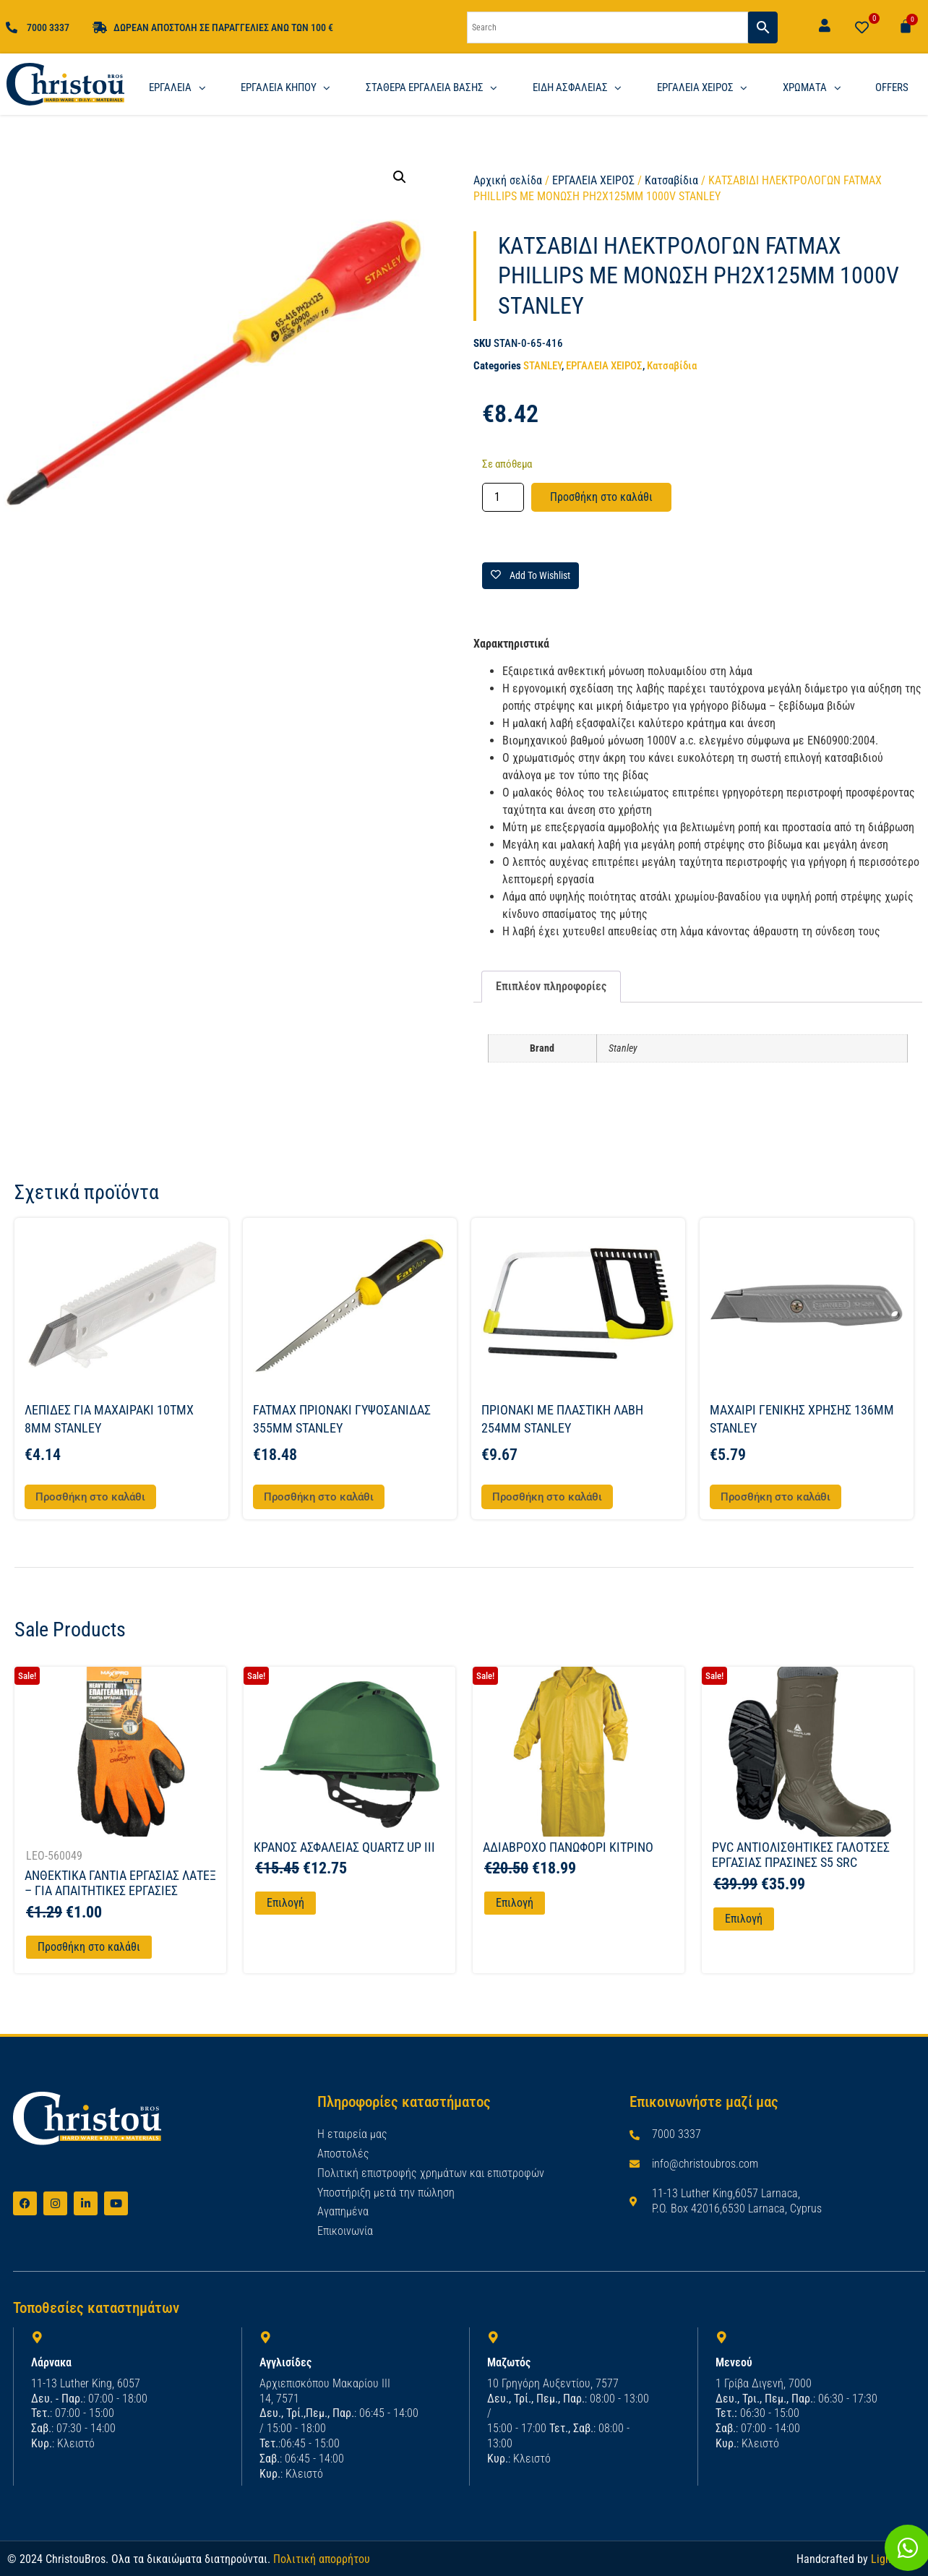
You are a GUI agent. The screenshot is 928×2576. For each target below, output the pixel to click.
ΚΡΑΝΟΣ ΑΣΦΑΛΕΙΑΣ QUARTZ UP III (344, 1847)
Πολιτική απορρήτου (321, 2558)
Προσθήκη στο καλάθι (601, 497)
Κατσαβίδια (671, 180)
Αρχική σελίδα (507, 180)
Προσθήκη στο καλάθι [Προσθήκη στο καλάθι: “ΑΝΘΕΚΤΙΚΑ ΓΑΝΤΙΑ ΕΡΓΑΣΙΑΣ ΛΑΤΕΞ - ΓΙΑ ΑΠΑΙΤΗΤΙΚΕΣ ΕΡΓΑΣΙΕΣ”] (89, 1947)
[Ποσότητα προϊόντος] (503, 497)
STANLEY (542, 365)
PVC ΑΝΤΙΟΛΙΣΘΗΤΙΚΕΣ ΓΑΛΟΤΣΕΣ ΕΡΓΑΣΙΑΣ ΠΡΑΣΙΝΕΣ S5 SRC (801, 1855)
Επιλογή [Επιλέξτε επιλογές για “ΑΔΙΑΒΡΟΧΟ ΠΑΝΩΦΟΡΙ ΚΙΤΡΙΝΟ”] (514, 1903)
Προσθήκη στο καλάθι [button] (90, 1496)
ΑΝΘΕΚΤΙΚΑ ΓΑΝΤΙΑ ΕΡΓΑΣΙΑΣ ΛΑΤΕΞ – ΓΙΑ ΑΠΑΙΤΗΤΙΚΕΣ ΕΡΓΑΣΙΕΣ (120, 1883)
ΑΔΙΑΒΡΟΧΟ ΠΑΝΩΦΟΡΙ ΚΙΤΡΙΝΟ (568, 1847)
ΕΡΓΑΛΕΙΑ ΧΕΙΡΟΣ (593, 180)
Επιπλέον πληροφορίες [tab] (551, 986)
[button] (400, 177)
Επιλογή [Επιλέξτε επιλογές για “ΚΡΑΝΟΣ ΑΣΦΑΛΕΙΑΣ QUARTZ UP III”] (285, 1903)
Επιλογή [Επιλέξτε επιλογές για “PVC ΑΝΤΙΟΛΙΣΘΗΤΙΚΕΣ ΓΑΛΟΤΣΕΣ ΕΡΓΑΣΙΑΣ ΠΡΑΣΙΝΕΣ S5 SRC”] (743, 1918)
